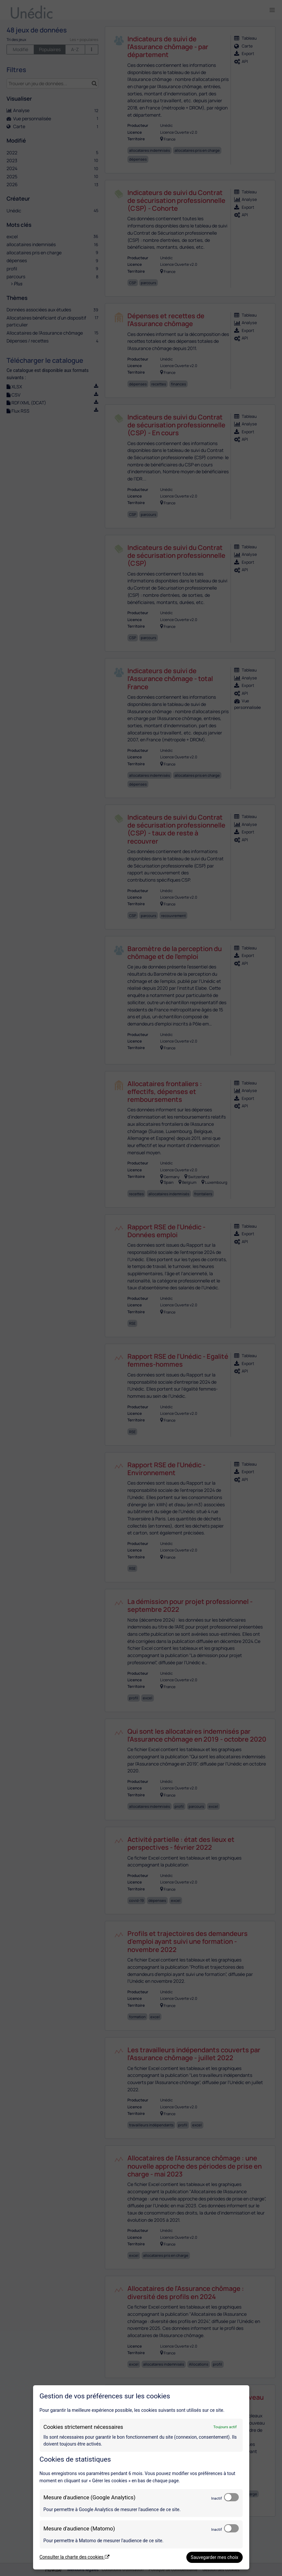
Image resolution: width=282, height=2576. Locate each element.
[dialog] (141, 2477)
